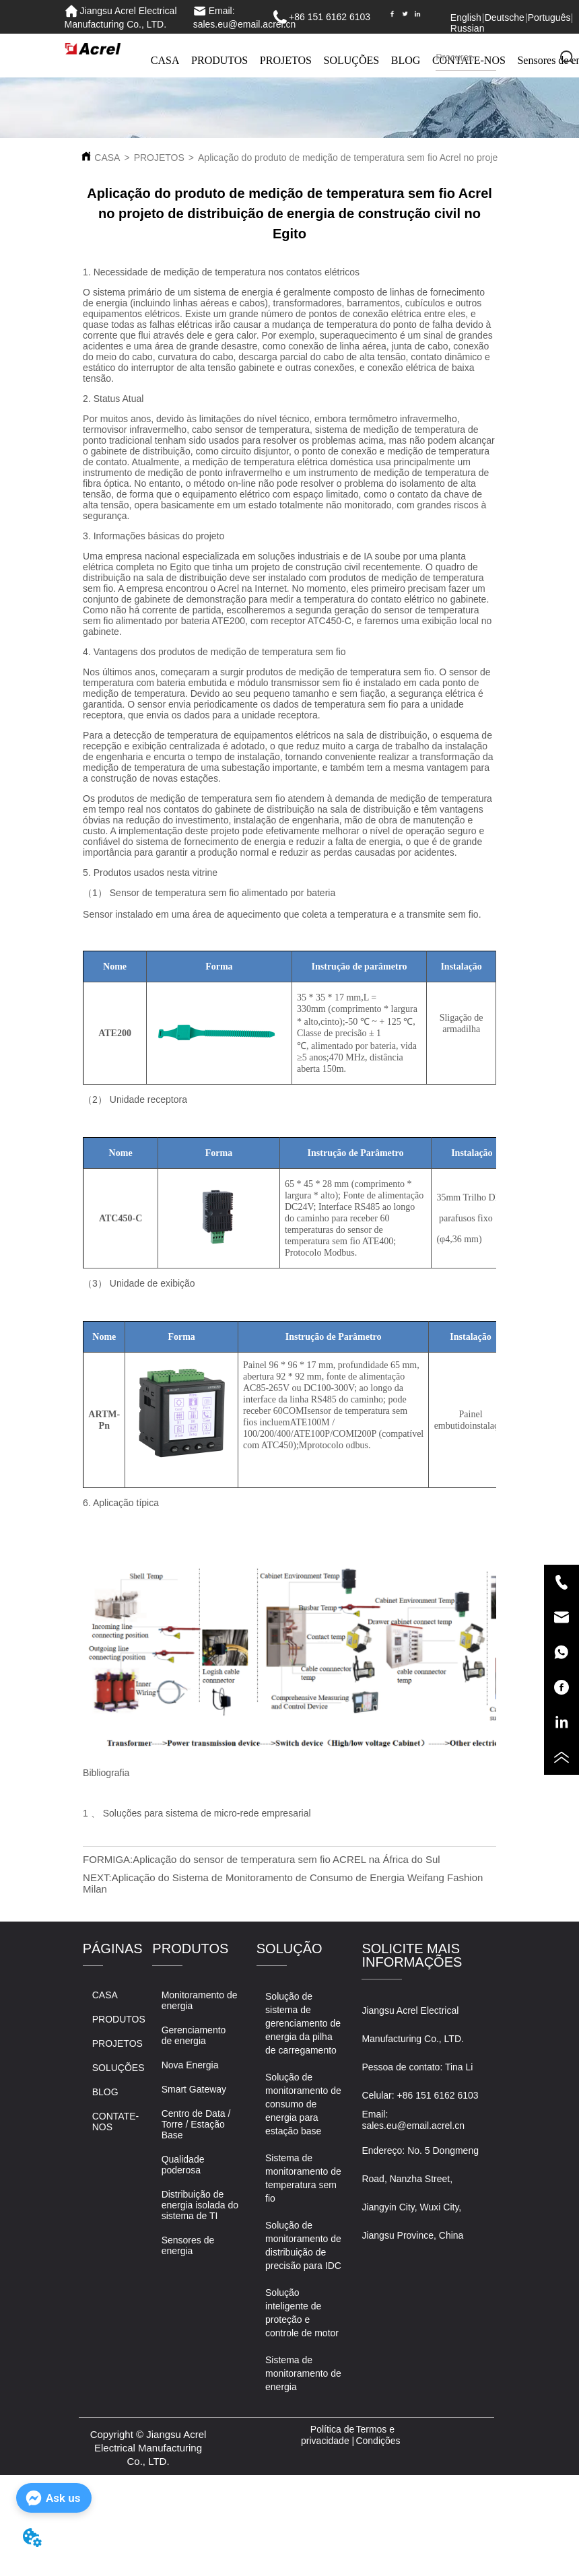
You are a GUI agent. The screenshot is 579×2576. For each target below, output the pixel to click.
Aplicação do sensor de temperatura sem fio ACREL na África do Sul (286, 1859)
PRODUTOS (219, 60)
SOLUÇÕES (352, 60)
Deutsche (504, 17)
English (465, 17)
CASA (165, 60)
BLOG (406, 60)
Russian (467, 28)
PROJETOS (286, 60)
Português (549, 17)
